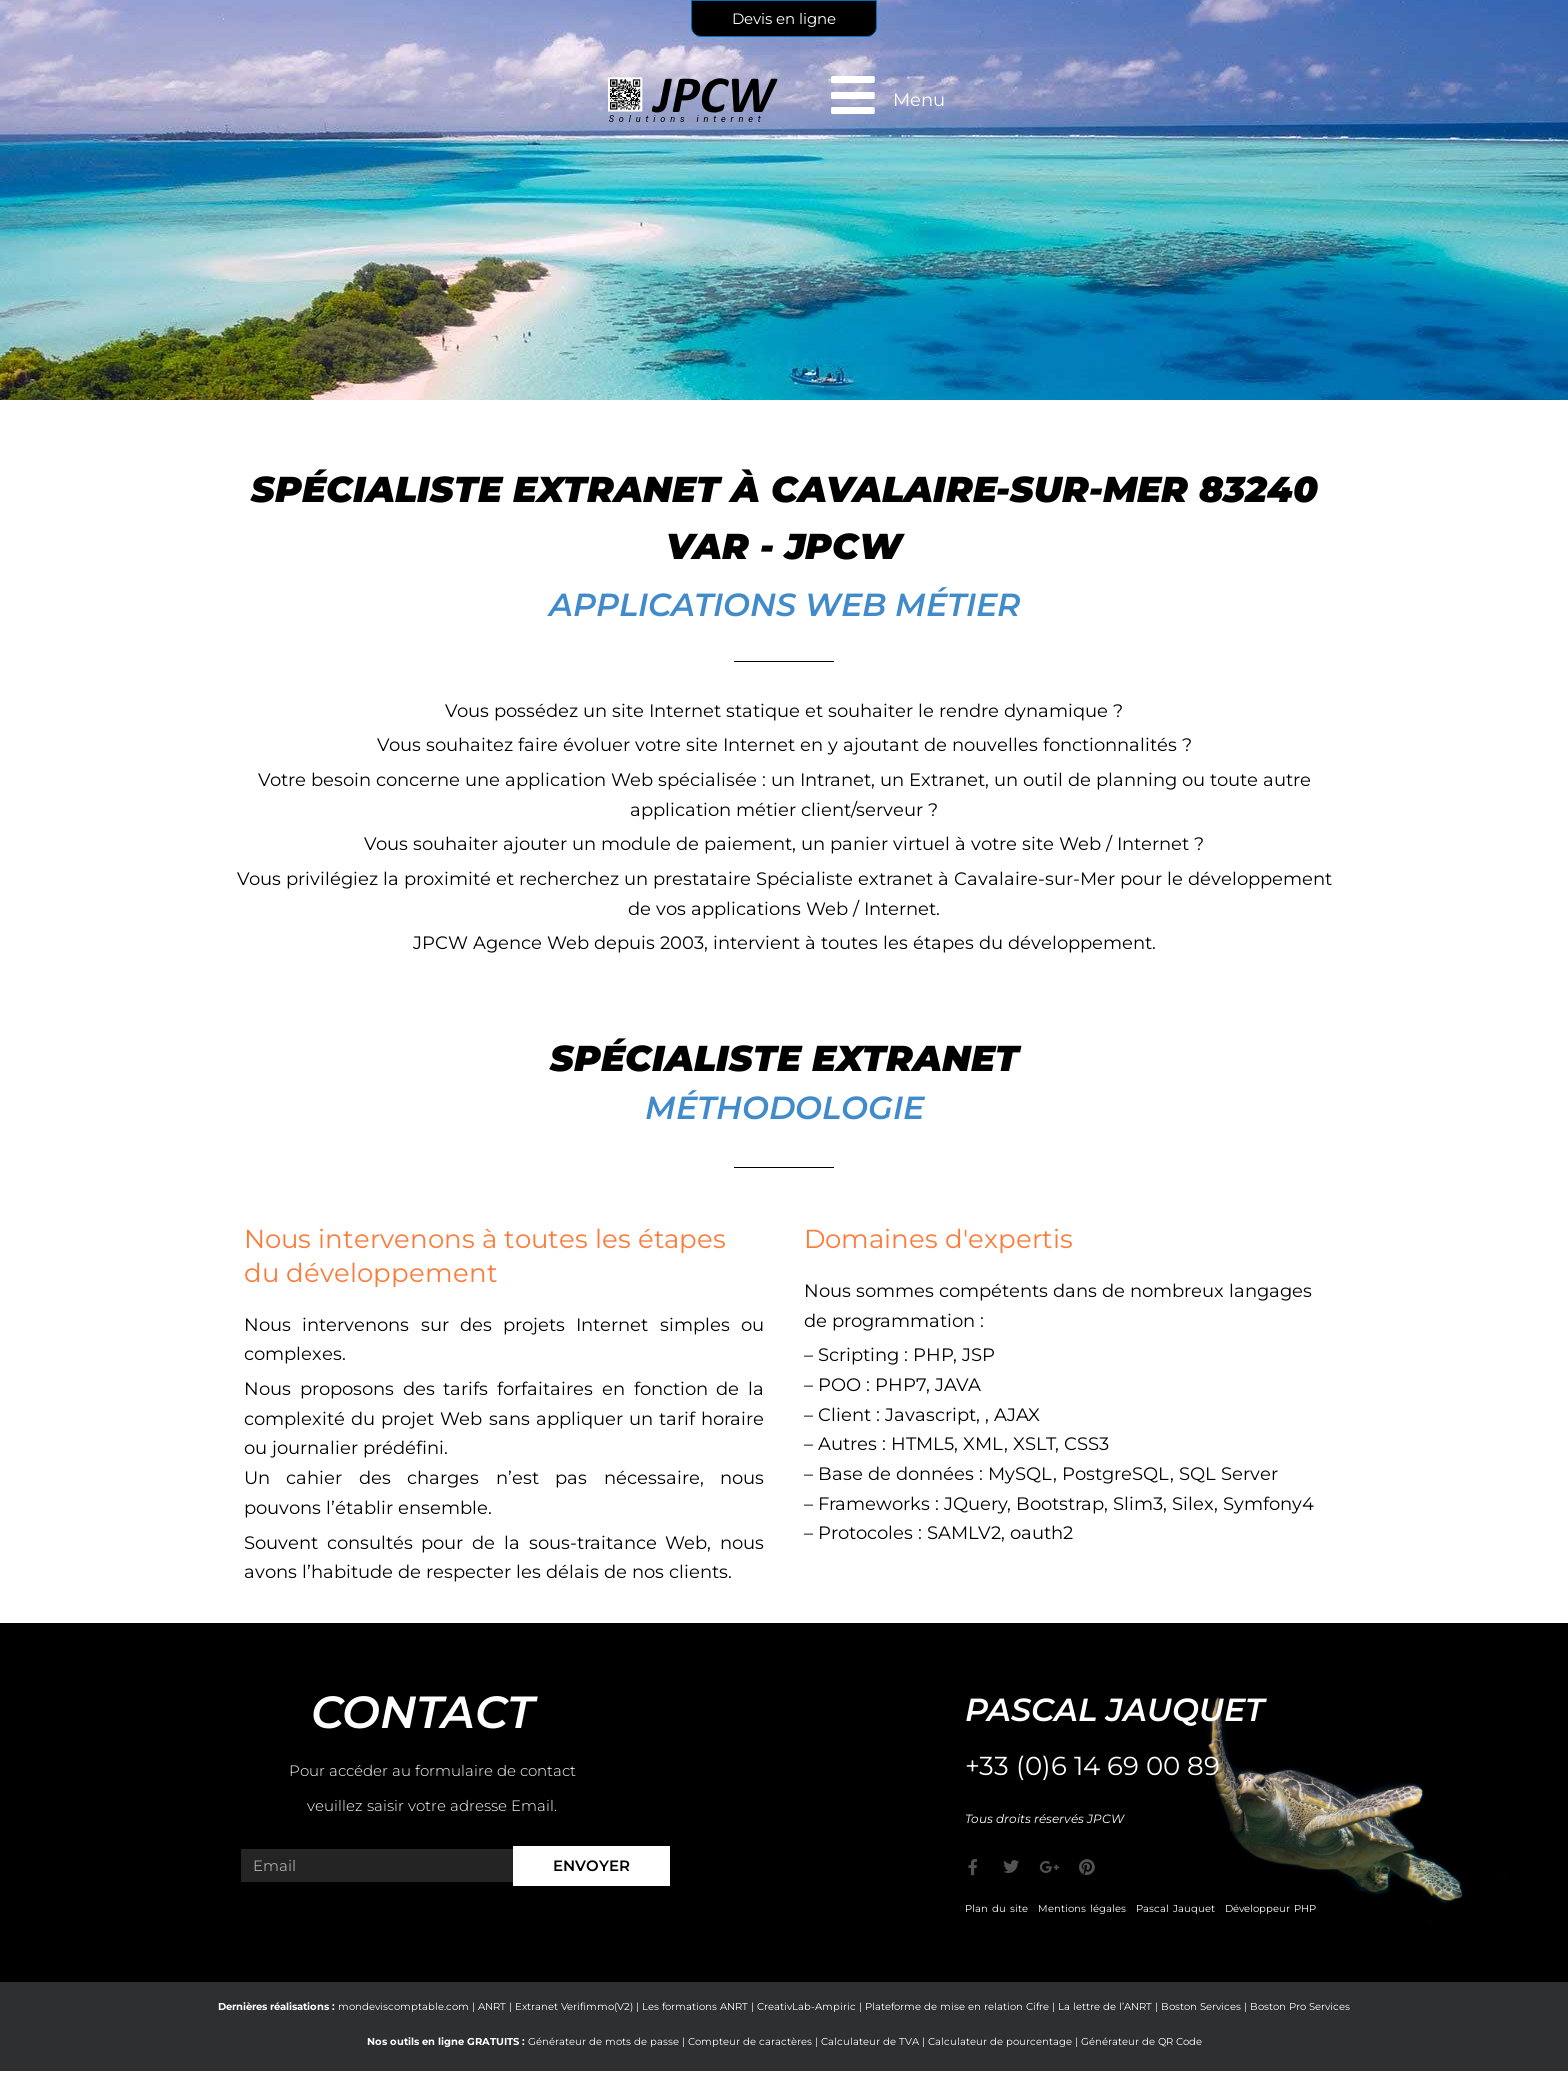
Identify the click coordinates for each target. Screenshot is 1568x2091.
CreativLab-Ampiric (806, 2006)
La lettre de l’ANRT (1105, 2006)
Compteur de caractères (750, 2041)
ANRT (492, 2006)
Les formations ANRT (695, 2006)
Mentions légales (1082, 1908)
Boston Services (1201, 2006)
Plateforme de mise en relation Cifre (957, 2006)
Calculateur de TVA (870, 2041)
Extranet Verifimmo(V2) (574, 2006)
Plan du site (996, 1908)
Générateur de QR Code (1141, 2041)
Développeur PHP (1270, 1908)
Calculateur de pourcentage (1000, 2041)
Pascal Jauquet (1175, 1908)
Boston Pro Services (1300, 2006)
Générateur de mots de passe (603, 2041)
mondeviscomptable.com (403, 2006)
